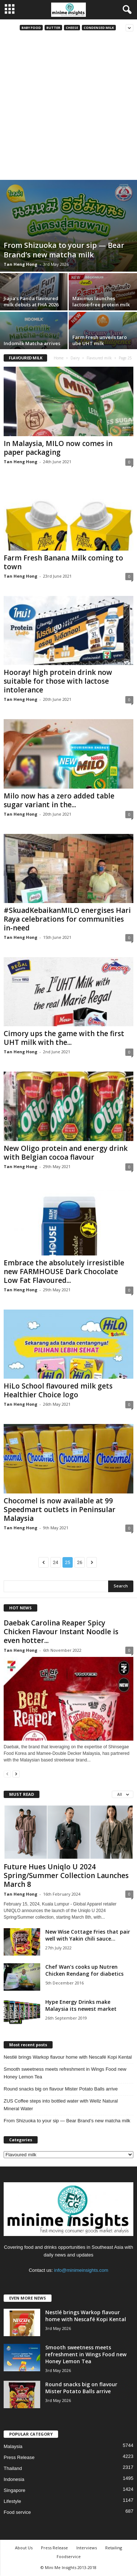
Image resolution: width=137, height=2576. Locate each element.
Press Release (19, 2457)
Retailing (113, 2547)
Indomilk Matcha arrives (32, 343)
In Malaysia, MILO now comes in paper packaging (58, 448)
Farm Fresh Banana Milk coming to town (63, 562)
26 (80, 1562)
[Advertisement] (68, 107)
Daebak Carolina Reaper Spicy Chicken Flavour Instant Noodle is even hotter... (61, 1631)
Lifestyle (12, 2501)
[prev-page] (7, 1774)
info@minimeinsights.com (81, 2270)
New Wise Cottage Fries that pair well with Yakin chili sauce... (87, 1935)
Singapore (14, 2490)
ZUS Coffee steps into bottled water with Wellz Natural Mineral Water (61, 2104)
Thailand (13, 2468)
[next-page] (16, 1774)
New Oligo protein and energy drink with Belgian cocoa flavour (66, 1153)
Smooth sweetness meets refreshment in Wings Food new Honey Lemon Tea (65, 2073)
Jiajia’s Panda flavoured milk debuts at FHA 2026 (31, 301)
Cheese (72, 27)
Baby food (31, 27)
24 (55, 1562)
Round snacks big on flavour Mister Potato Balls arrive (61, 2089)
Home (59, 357)
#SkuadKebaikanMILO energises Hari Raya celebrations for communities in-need (67, 919)
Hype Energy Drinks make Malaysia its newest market (81, 2005)
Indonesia (14, 2479)
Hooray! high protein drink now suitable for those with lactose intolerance (58, 681)
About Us (24, 2547)
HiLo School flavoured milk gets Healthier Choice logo (58, 1390)
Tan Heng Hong (20, 264)
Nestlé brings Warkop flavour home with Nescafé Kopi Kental (68, 2057)
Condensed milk (99, 27)
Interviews (86, 2547)
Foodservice (69, 2556)
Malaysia (13, 2446)
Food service (17, 2512)
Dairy (75, 357)
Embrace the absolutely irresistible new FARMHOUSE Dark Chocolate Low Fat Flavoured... (64, 1271)
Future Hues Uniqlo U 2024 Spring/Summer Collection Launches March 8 (66, 1875)
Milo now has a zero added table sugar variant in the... (59, 800)
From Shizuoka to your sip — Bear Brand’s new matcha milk (64, 250)
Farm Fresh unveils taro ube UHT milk (99, 340)
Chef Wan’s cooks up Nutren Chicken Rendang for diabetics (84, 1970)
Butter (53, 27)
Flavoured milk (99, 357)
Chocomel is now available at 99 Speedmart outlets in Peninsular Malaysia (59, 1509)
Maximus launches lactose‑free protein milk (101, 301)
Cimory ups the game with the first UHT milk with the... (64, 1038)
